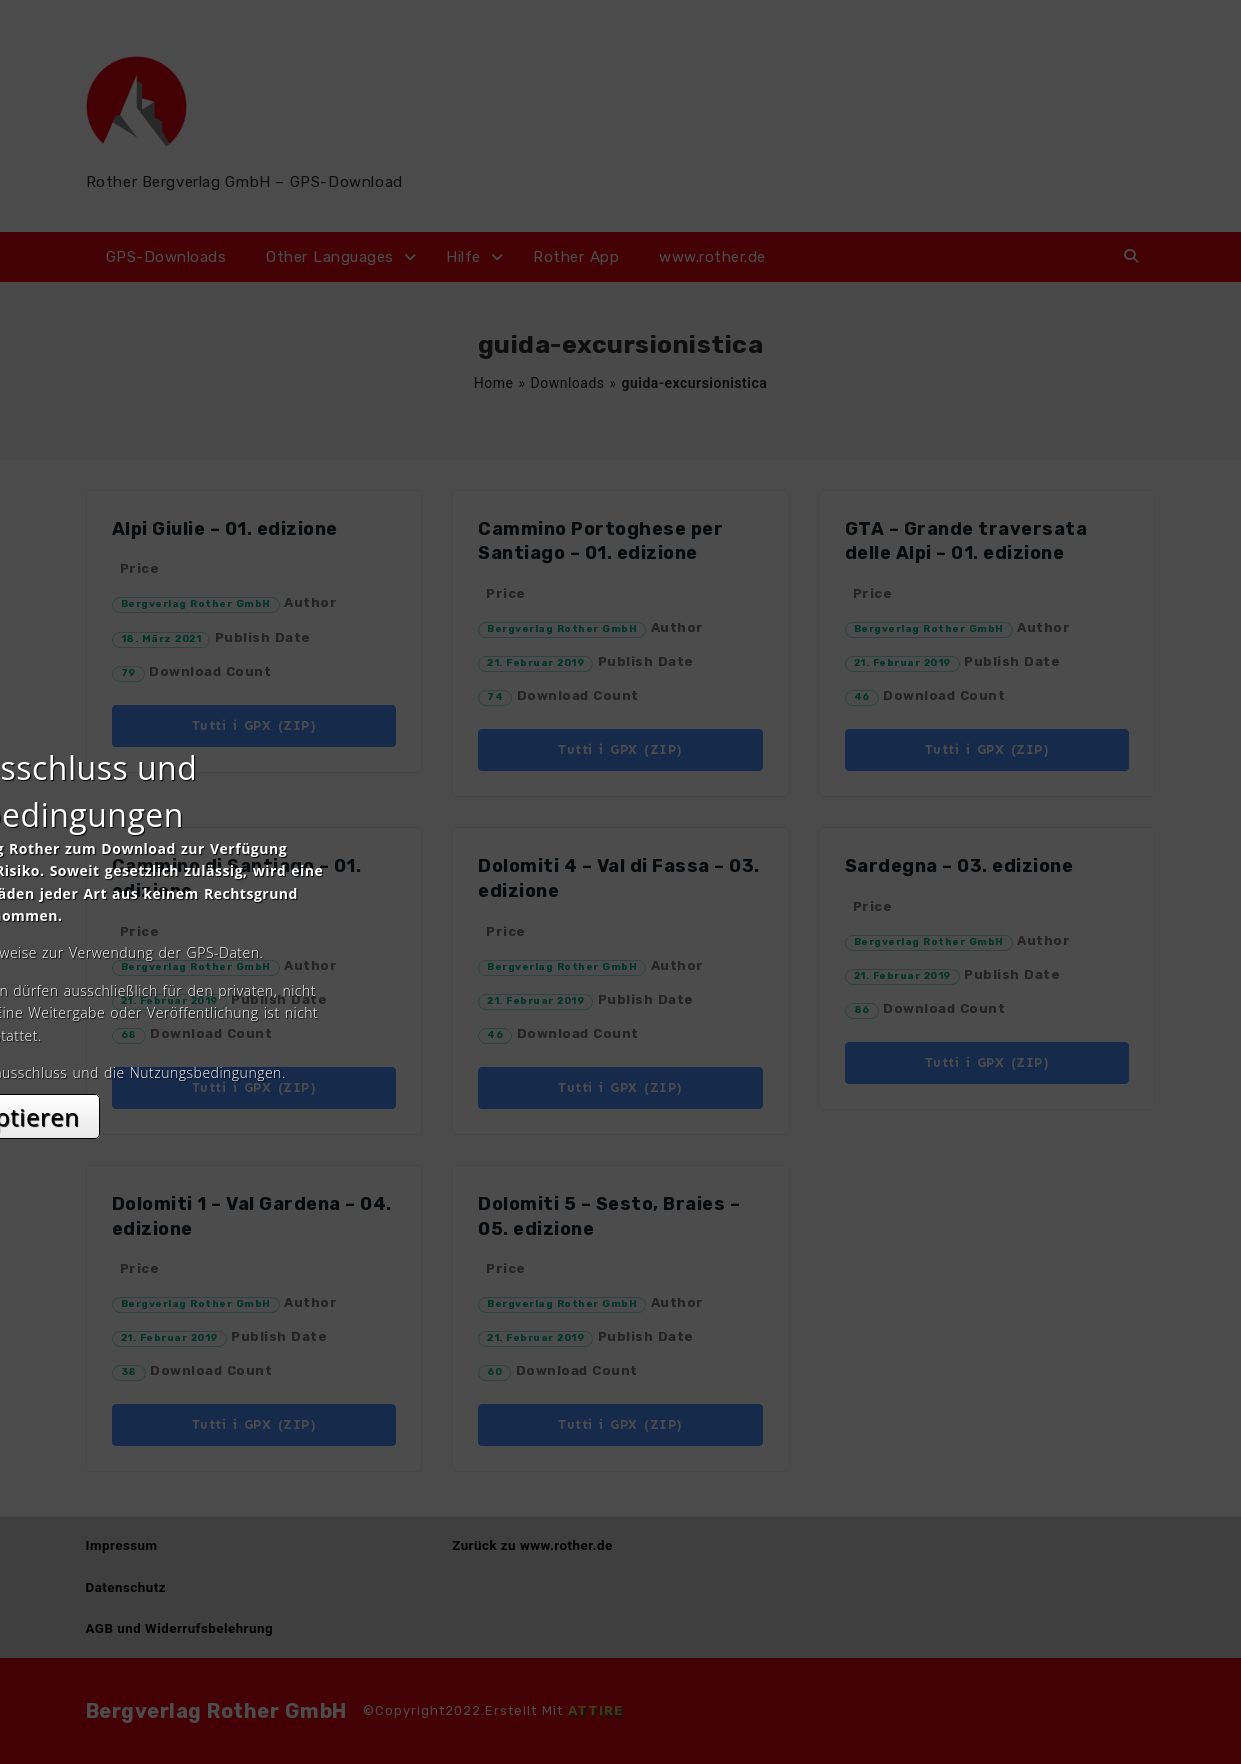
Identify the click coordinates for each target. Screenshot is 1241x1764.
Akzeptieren (620, 1059)
